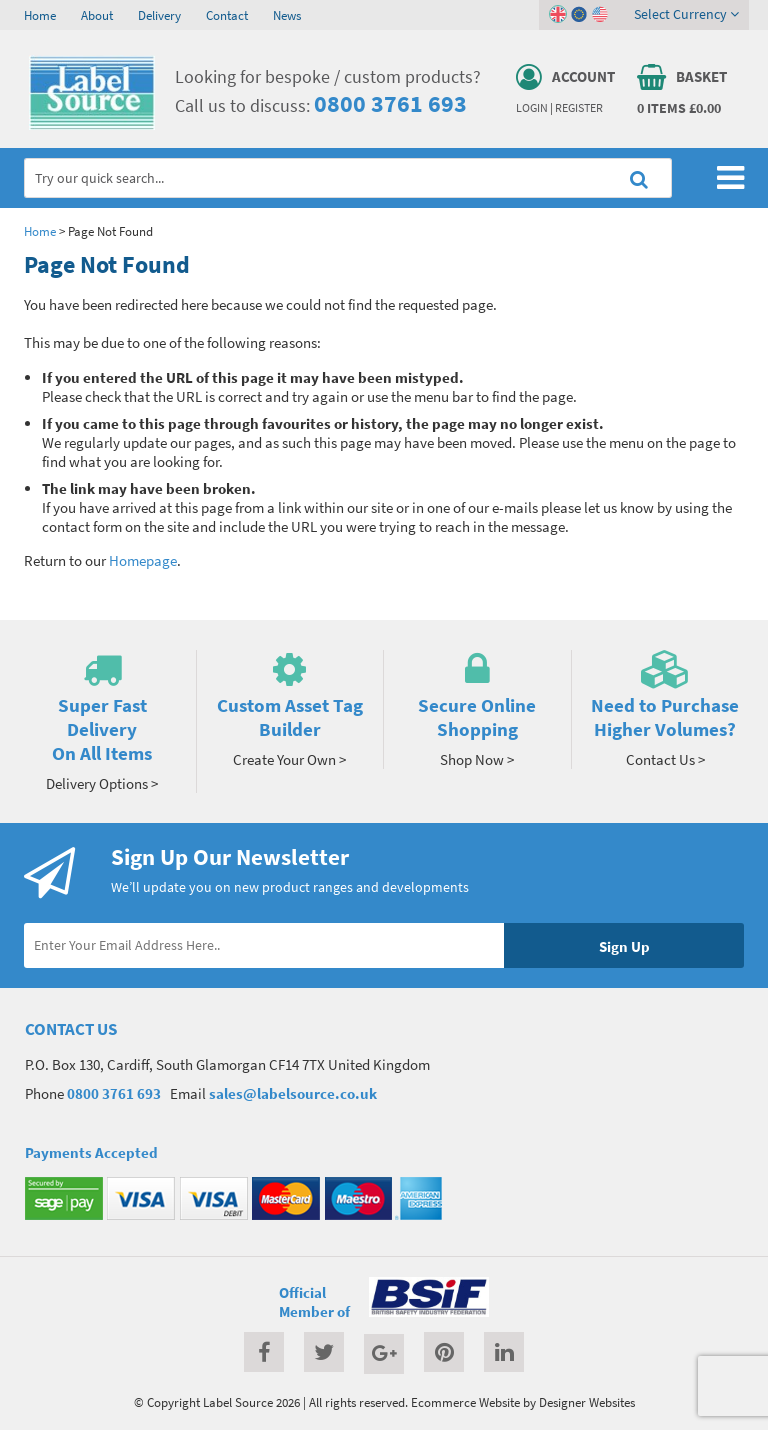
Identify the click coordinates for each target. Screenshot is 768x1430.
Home (40, 15)
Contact (227, 15)
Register (579, 108)
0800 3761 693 (390, 103)
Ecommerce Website (465, 1402)
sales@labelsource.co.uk (293, 1093)
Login (532, 108)
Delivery (159, 15)
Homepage (143, 560)
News (287, 15)
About (97, 15)
